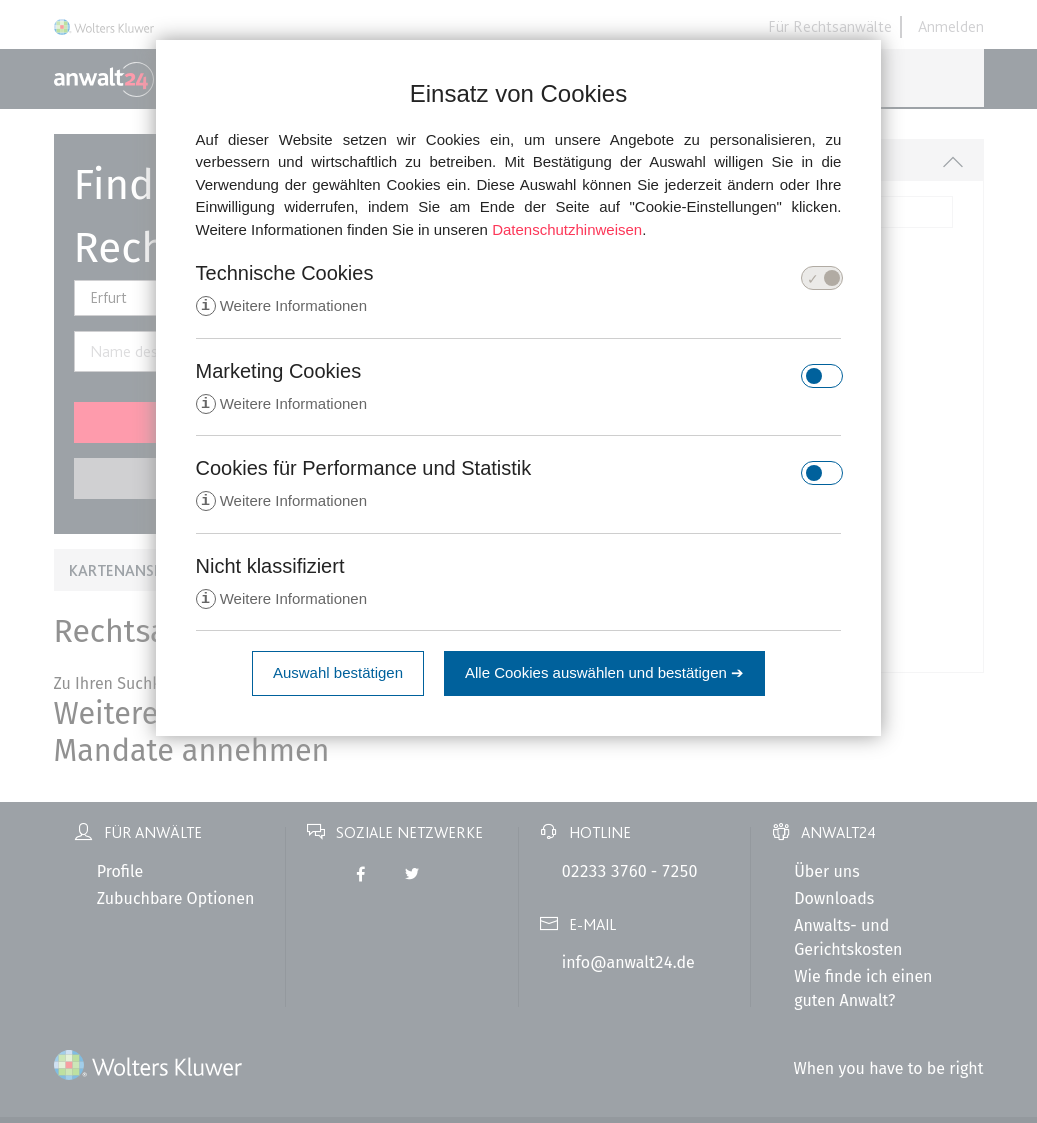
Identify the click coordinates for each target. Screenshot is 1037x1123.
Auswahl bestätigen (338, 676)
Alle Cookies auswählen (604, 676)
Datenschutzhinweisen (567, 229)
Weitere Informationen (281, 306)
